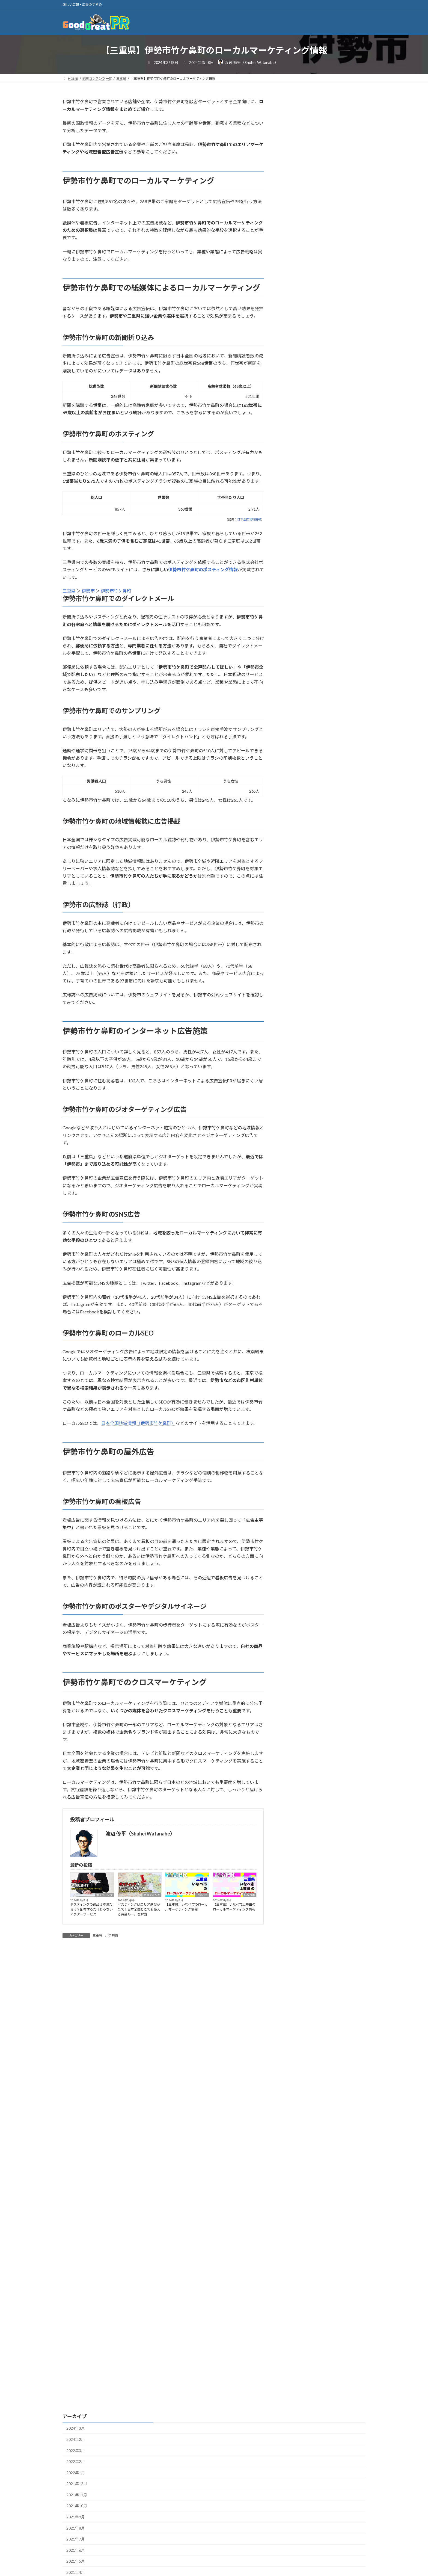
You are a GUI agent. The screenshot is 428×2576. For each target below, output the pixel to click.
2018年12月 (76, 2487)
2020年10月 (76, 2244)
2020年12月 (76, 2221)
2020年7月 (75, 2277)
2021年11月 (76, 2099)
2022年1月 (75, 2077)
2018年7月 (75, 2543)
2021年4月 (75, 2177)
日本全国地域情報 (249, 519)
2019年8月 (75, 2399)
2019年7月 (75, 2410)
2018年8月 (75, 2532)
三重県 (69, 590)
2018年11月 (76, 2499)
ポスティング (104, 1895)
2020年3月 (75, 2321)
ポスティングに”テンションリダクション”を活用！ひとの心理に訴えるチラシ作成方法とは (335, 400)
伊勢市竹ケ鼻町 (115, 590)
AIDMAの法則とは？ (326, 177)
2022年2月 (75, 2066)
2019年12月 (76, 2354)
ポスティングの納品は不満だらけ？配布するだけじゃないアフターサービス (91, 1909)
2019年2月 (75, 2465)
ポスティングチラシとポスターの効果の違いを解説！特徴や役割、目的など (336, 276)
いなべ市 (202, 1895)
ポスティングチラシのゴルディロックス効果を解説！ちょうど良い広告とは (336, 307)
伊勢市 (88, 590)
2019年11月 (76, 2366)
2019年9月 (75, 2388)
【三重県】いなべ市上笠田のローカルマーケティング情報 (234, 1906)
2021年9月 (75, 2122)
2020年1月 (75, 2343)
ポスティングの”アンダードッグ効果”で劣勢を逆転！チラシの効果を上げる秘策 (335, 369)
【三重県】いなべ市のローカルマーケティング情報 (186, 1906)
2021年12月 (76, 2088)
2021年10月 (76, 2111)
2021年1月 (75, 2210)
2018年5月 (75, 2565)
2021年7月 (75, 2144)
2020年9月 (75, 2255)
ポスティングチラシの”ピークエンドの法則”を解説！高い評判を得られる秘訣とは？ (335, 245)
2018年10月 (76, 2509)
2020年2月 (75, 2332)
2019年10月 (76, 2376)
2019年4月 (75, 2443)
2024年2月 (75, 2044)
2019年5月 (75, 2432)
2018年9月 (75, 2521)
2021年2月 (75, 2199)
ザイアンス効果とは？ (327, 208)
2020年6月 (75, 2288)
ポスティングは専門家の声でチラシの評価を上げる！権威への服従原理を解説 (336, 338)
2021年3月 (75, 2188)
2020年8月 (75, 2266)
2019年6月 (75, 2421)
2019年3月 (75, 2454)
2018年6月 (75, 2554)
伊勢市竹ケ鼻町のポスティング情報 (203, 569)
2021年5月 (75, 2166)
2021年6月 (75, 2155)
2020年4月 (75, 2310)
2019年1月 (75, 2476)
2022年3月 (75, 2055)
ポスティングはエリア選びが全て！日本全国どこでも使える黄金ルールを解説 (139, 1909)
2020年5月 (75, 2299)
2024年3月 (75, 2033)
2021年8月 (75, 2133)
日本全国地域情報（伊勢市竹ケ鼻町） (138, 1423)
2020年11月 (76, 2233)
